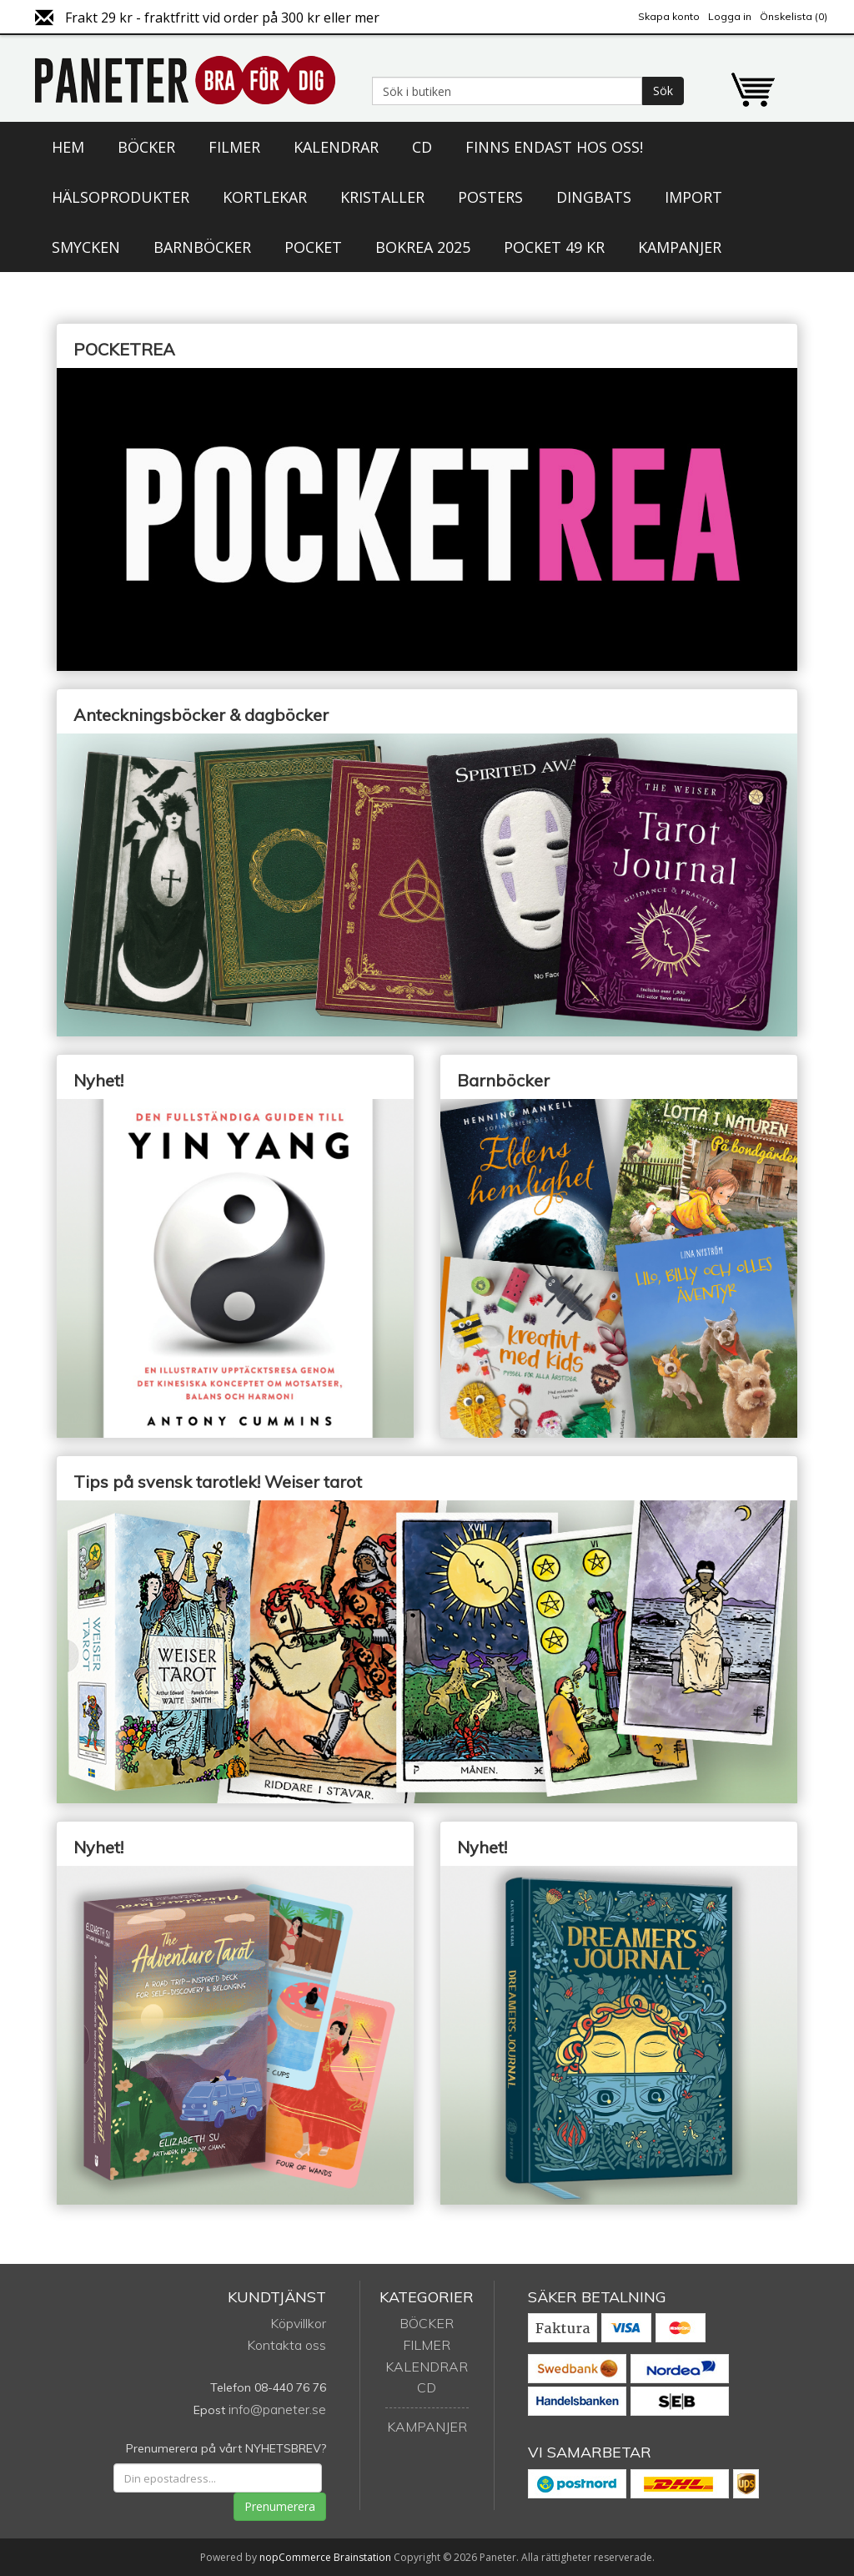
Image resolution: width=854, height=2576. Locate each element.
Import (693, 197)
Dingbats (593, 197)
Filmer (234, 147)
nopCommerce (295, 2557)
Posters (490, 197)
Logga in (729, 16)
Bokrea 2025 (422, 247)
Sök (663, 90)
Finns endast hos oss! (554, 147)
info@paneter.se (277, 2409)
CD (422, 147)
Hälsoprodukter (120, 197)
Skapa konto (669, 16)
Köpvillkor (298, 2323)
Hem (68, 147)
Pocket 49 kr (554, 247)
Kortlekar (265, 197)
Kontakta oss (286, 2345)
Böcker (146, 147)
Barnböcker (202, 247)
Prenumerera (279, 2506)
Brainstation (364, 2557)
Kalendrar (336, 147)
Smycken (86, 247)
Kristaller (382, 197)
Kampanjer (679, 247)
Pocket (313, 247)
